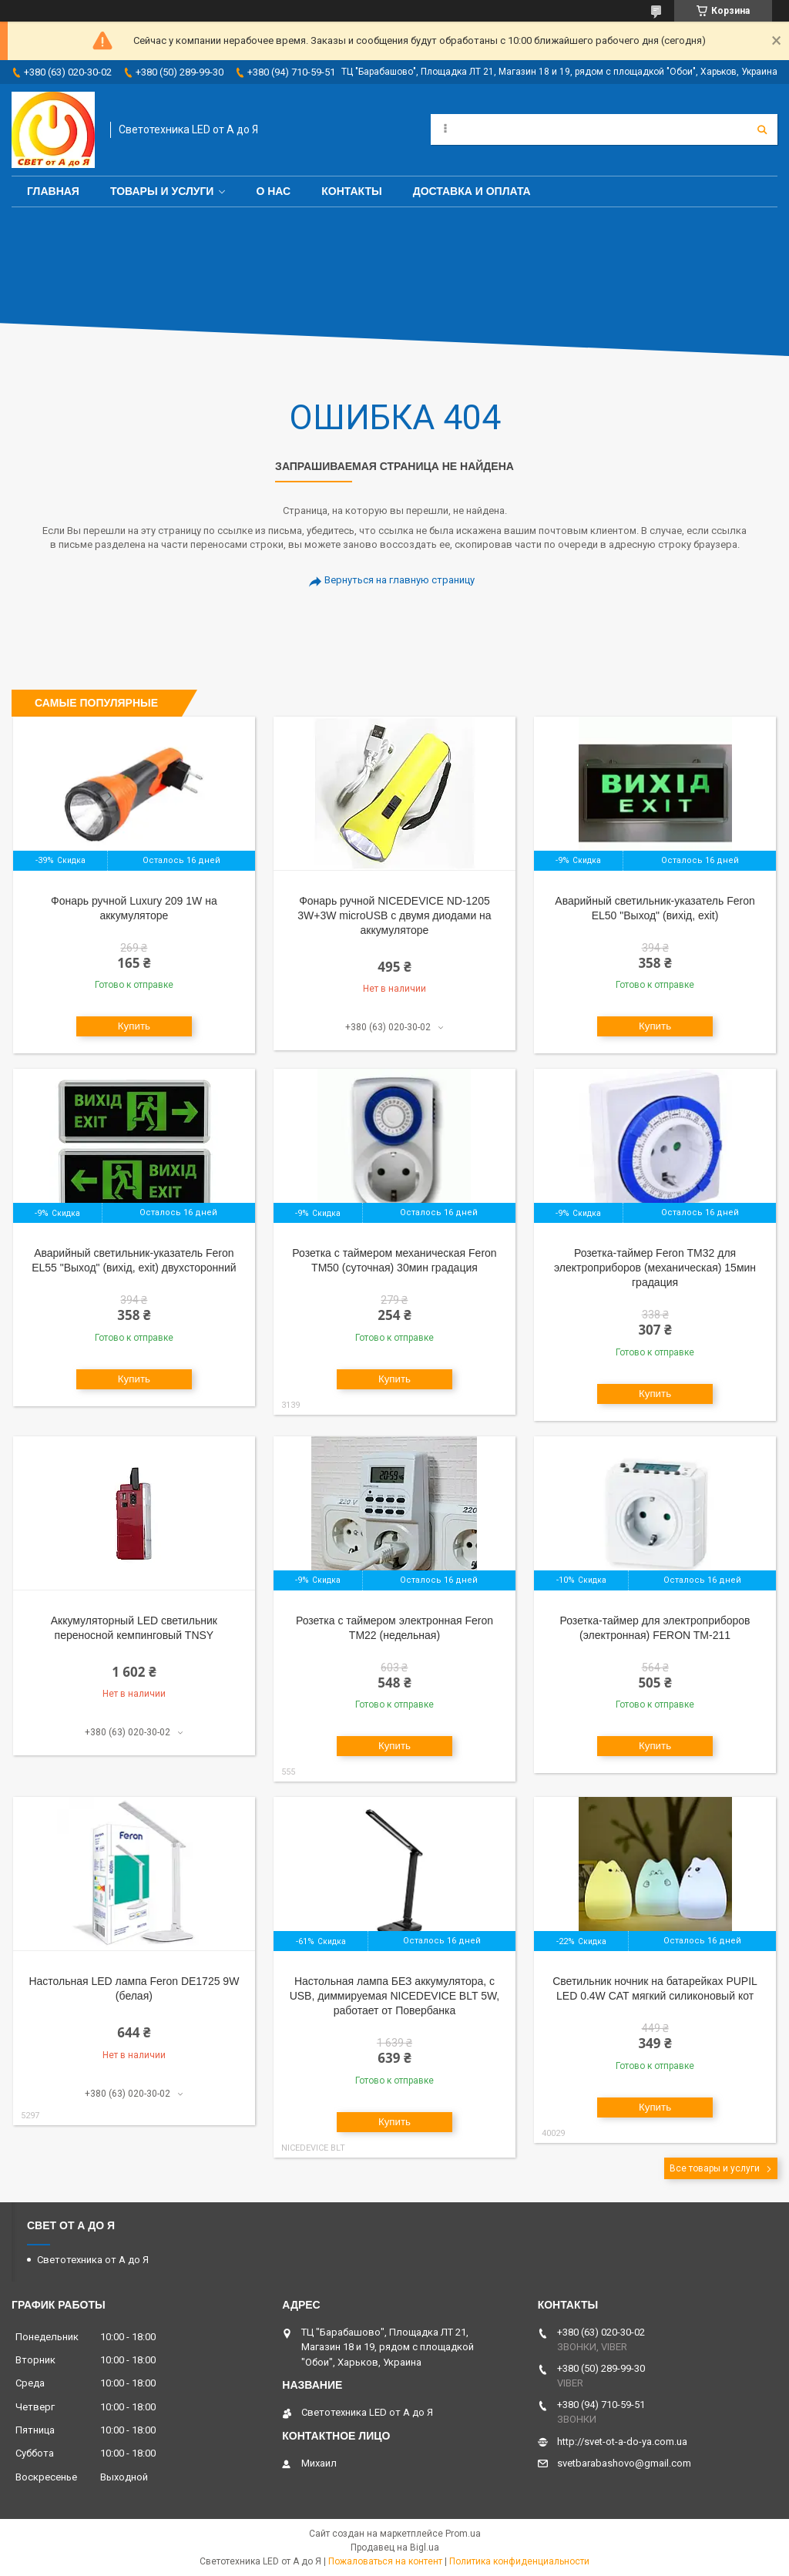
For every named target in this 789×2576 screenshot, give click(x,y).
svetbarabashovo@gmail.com (624, 2463)
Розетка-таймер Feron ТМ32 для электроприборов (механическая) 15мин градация (655, 1267)
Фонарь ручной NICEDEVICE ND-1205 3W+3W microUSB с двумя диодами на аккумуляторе (394, 915)
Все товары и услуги (715, 2168)
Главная (53, 191)
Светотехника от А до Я (93, 2259)
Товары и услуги (162, 191)
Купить (134, 1026)
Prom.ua (463, 2533)
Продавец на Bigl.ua (395, 2547)
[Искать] (762, 129)
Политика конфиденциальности (519, 2561)
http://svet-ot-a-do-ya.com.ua (622, 2441)
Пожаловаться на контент (385, 2561)
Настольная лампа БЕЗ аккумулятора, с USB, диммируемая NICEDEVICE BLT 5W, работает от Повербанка (395, 1996)
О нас (273, 191)
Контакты (351, 191)
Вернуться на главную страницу (399, 580)
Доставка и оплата (472, 191)
